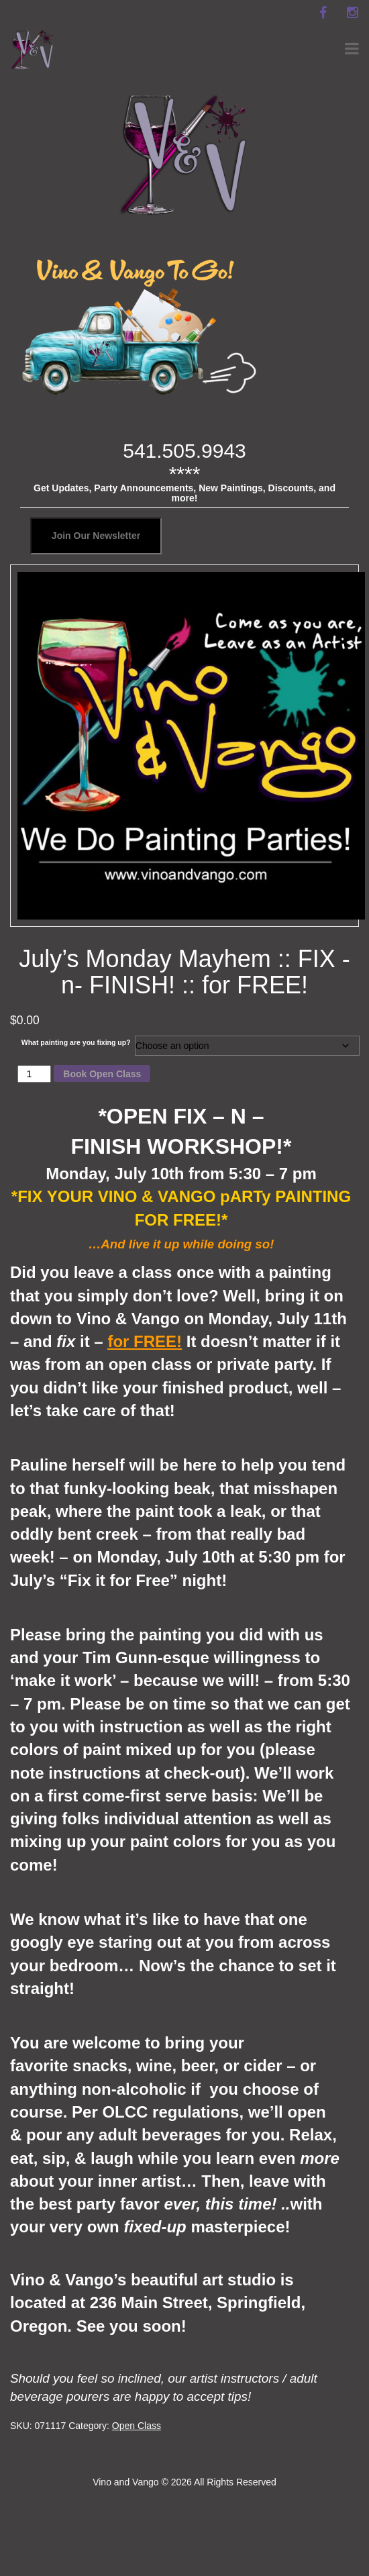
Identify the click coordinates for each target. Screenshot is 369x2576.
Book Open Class (102, 1074)
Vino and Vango (125, 2482)
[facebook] (322, 13)
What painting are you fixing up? (76, 1042)
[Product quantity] (34, 1074)
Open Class (136, 2425)
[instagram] (352, 13)
